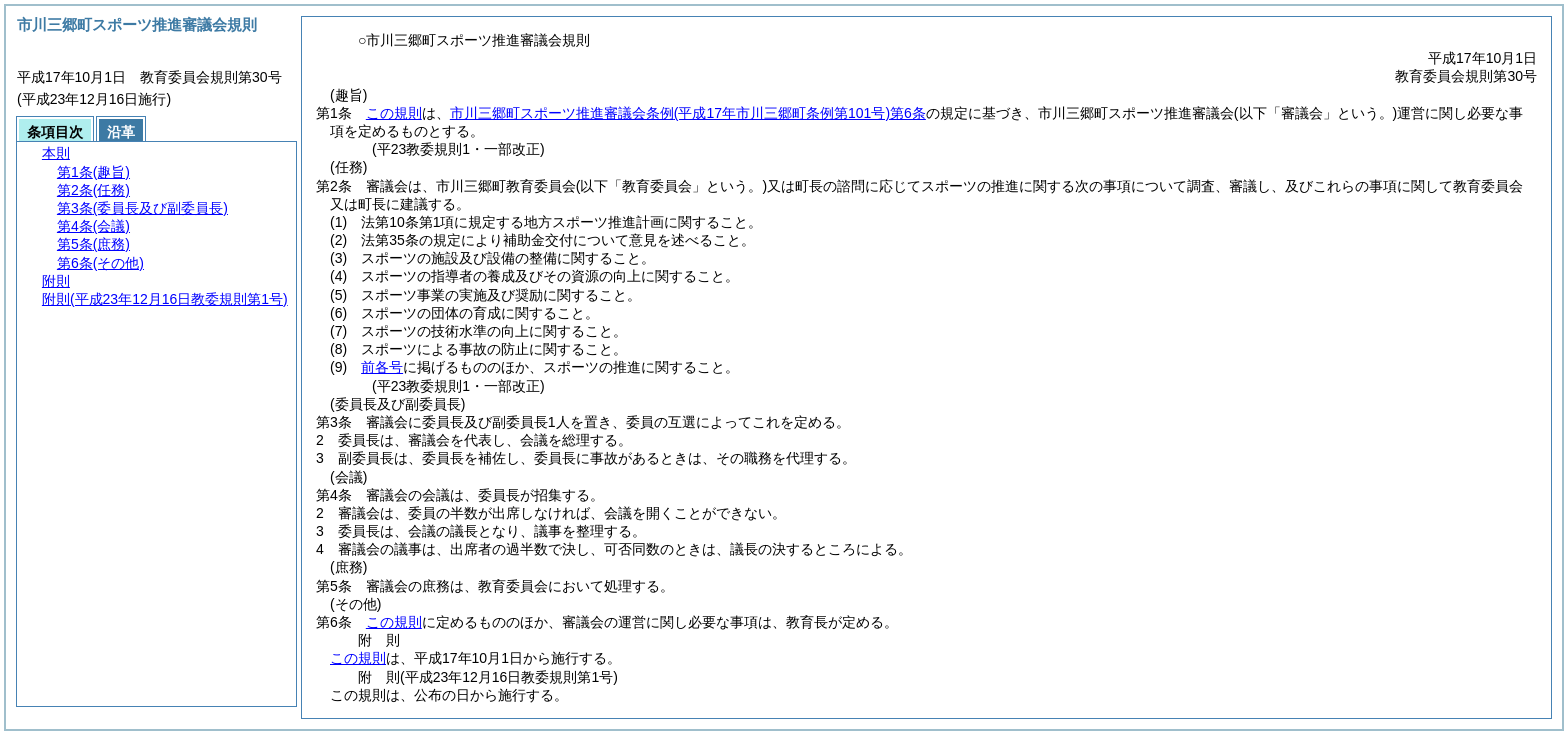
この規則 (394, 113)
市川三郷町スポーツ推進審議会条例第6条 (688, 113)
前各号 (382, 367)
